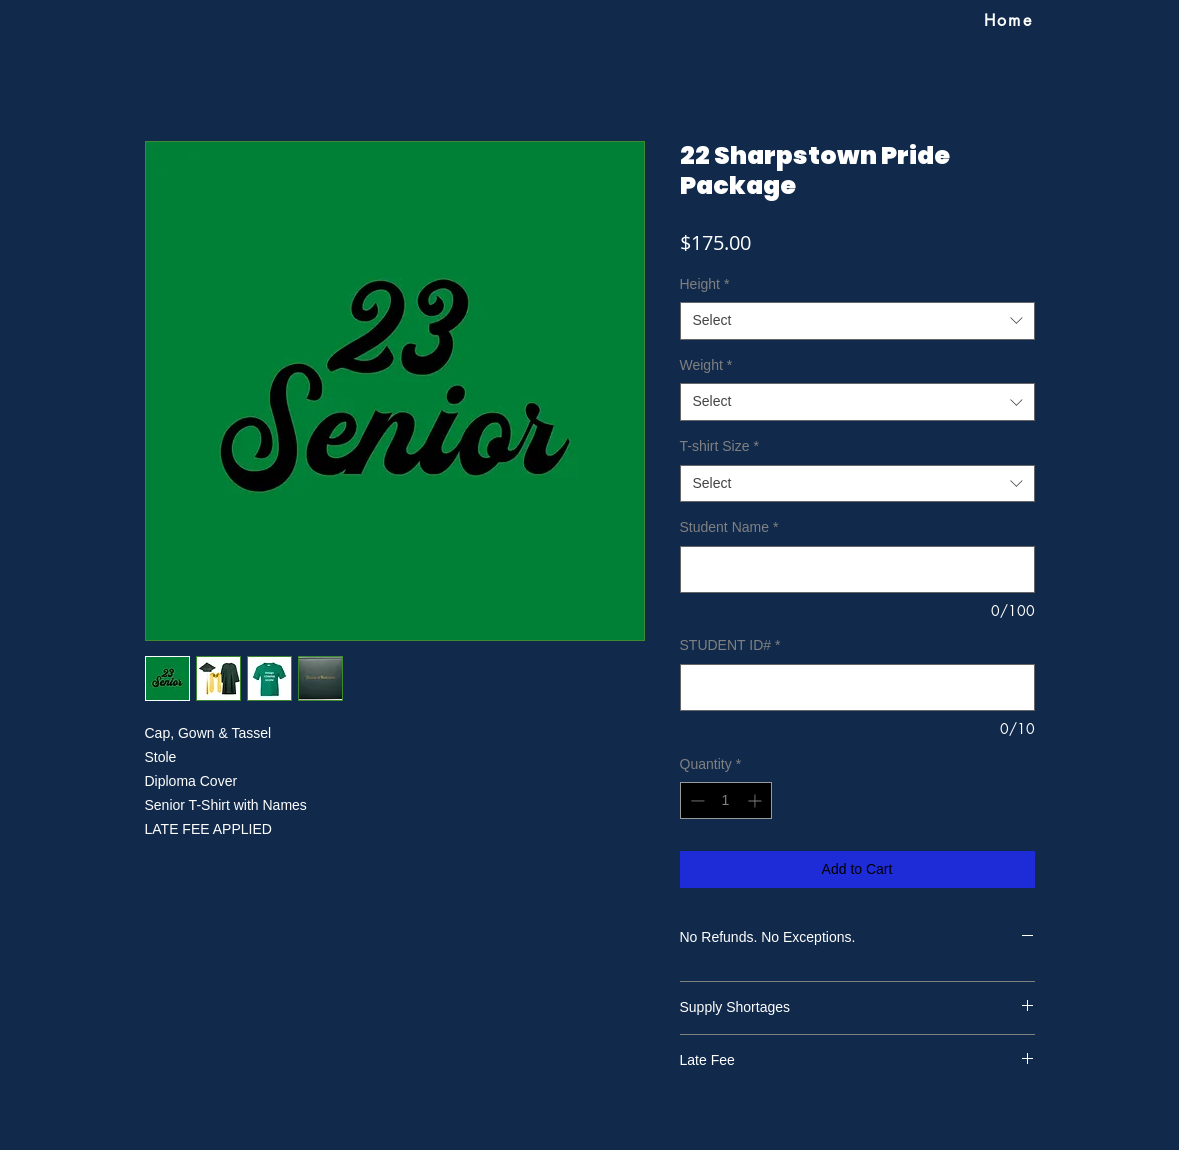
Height (705, 284)
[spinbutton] (726, 800)
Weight (706, 365)
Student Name (729, 527)
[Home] (1009, 20)
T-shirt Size (719, 446)
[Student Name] (857, 569)
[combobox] (857, 321)
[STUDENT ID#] (857, 687)
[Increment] (756, 800)
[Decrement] (695, 800)
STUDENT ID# (730, 645)
